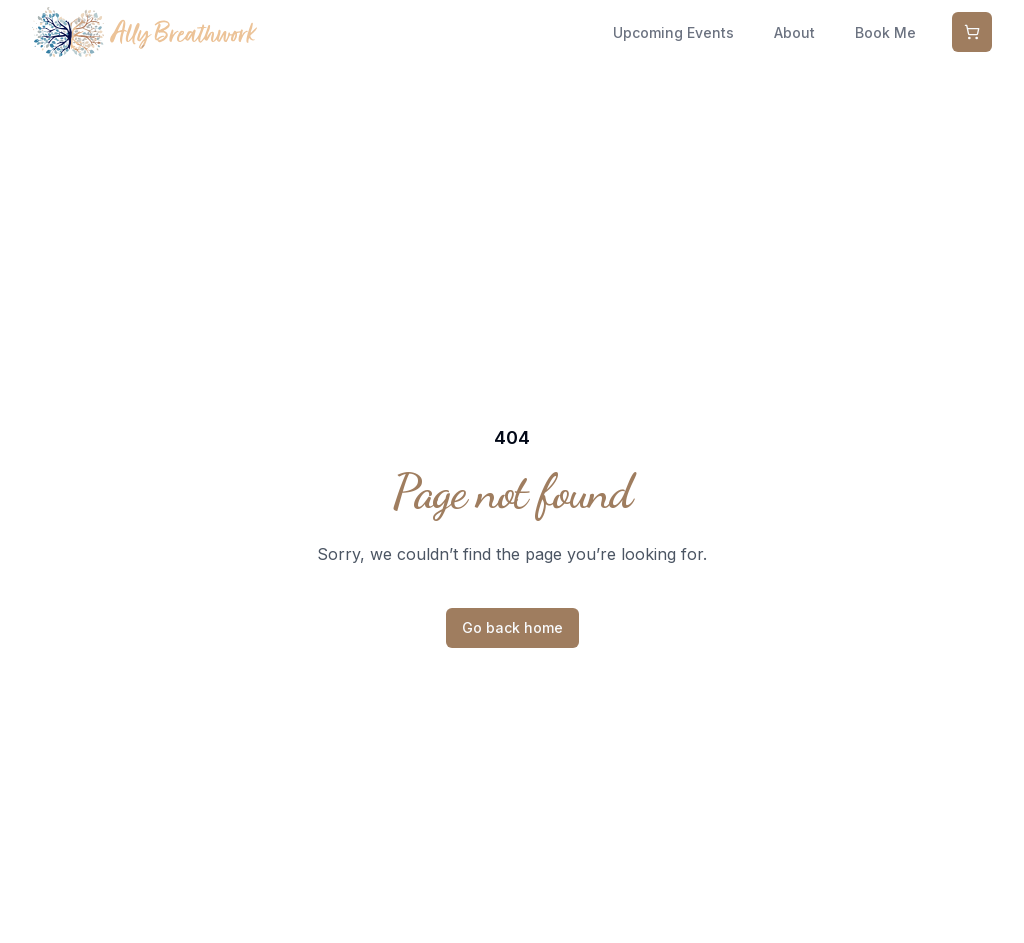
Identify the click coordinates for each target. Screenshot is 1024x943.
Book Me (885, 32)
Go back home (512, 627)
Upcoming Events (673, 32)
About (794, 32)
